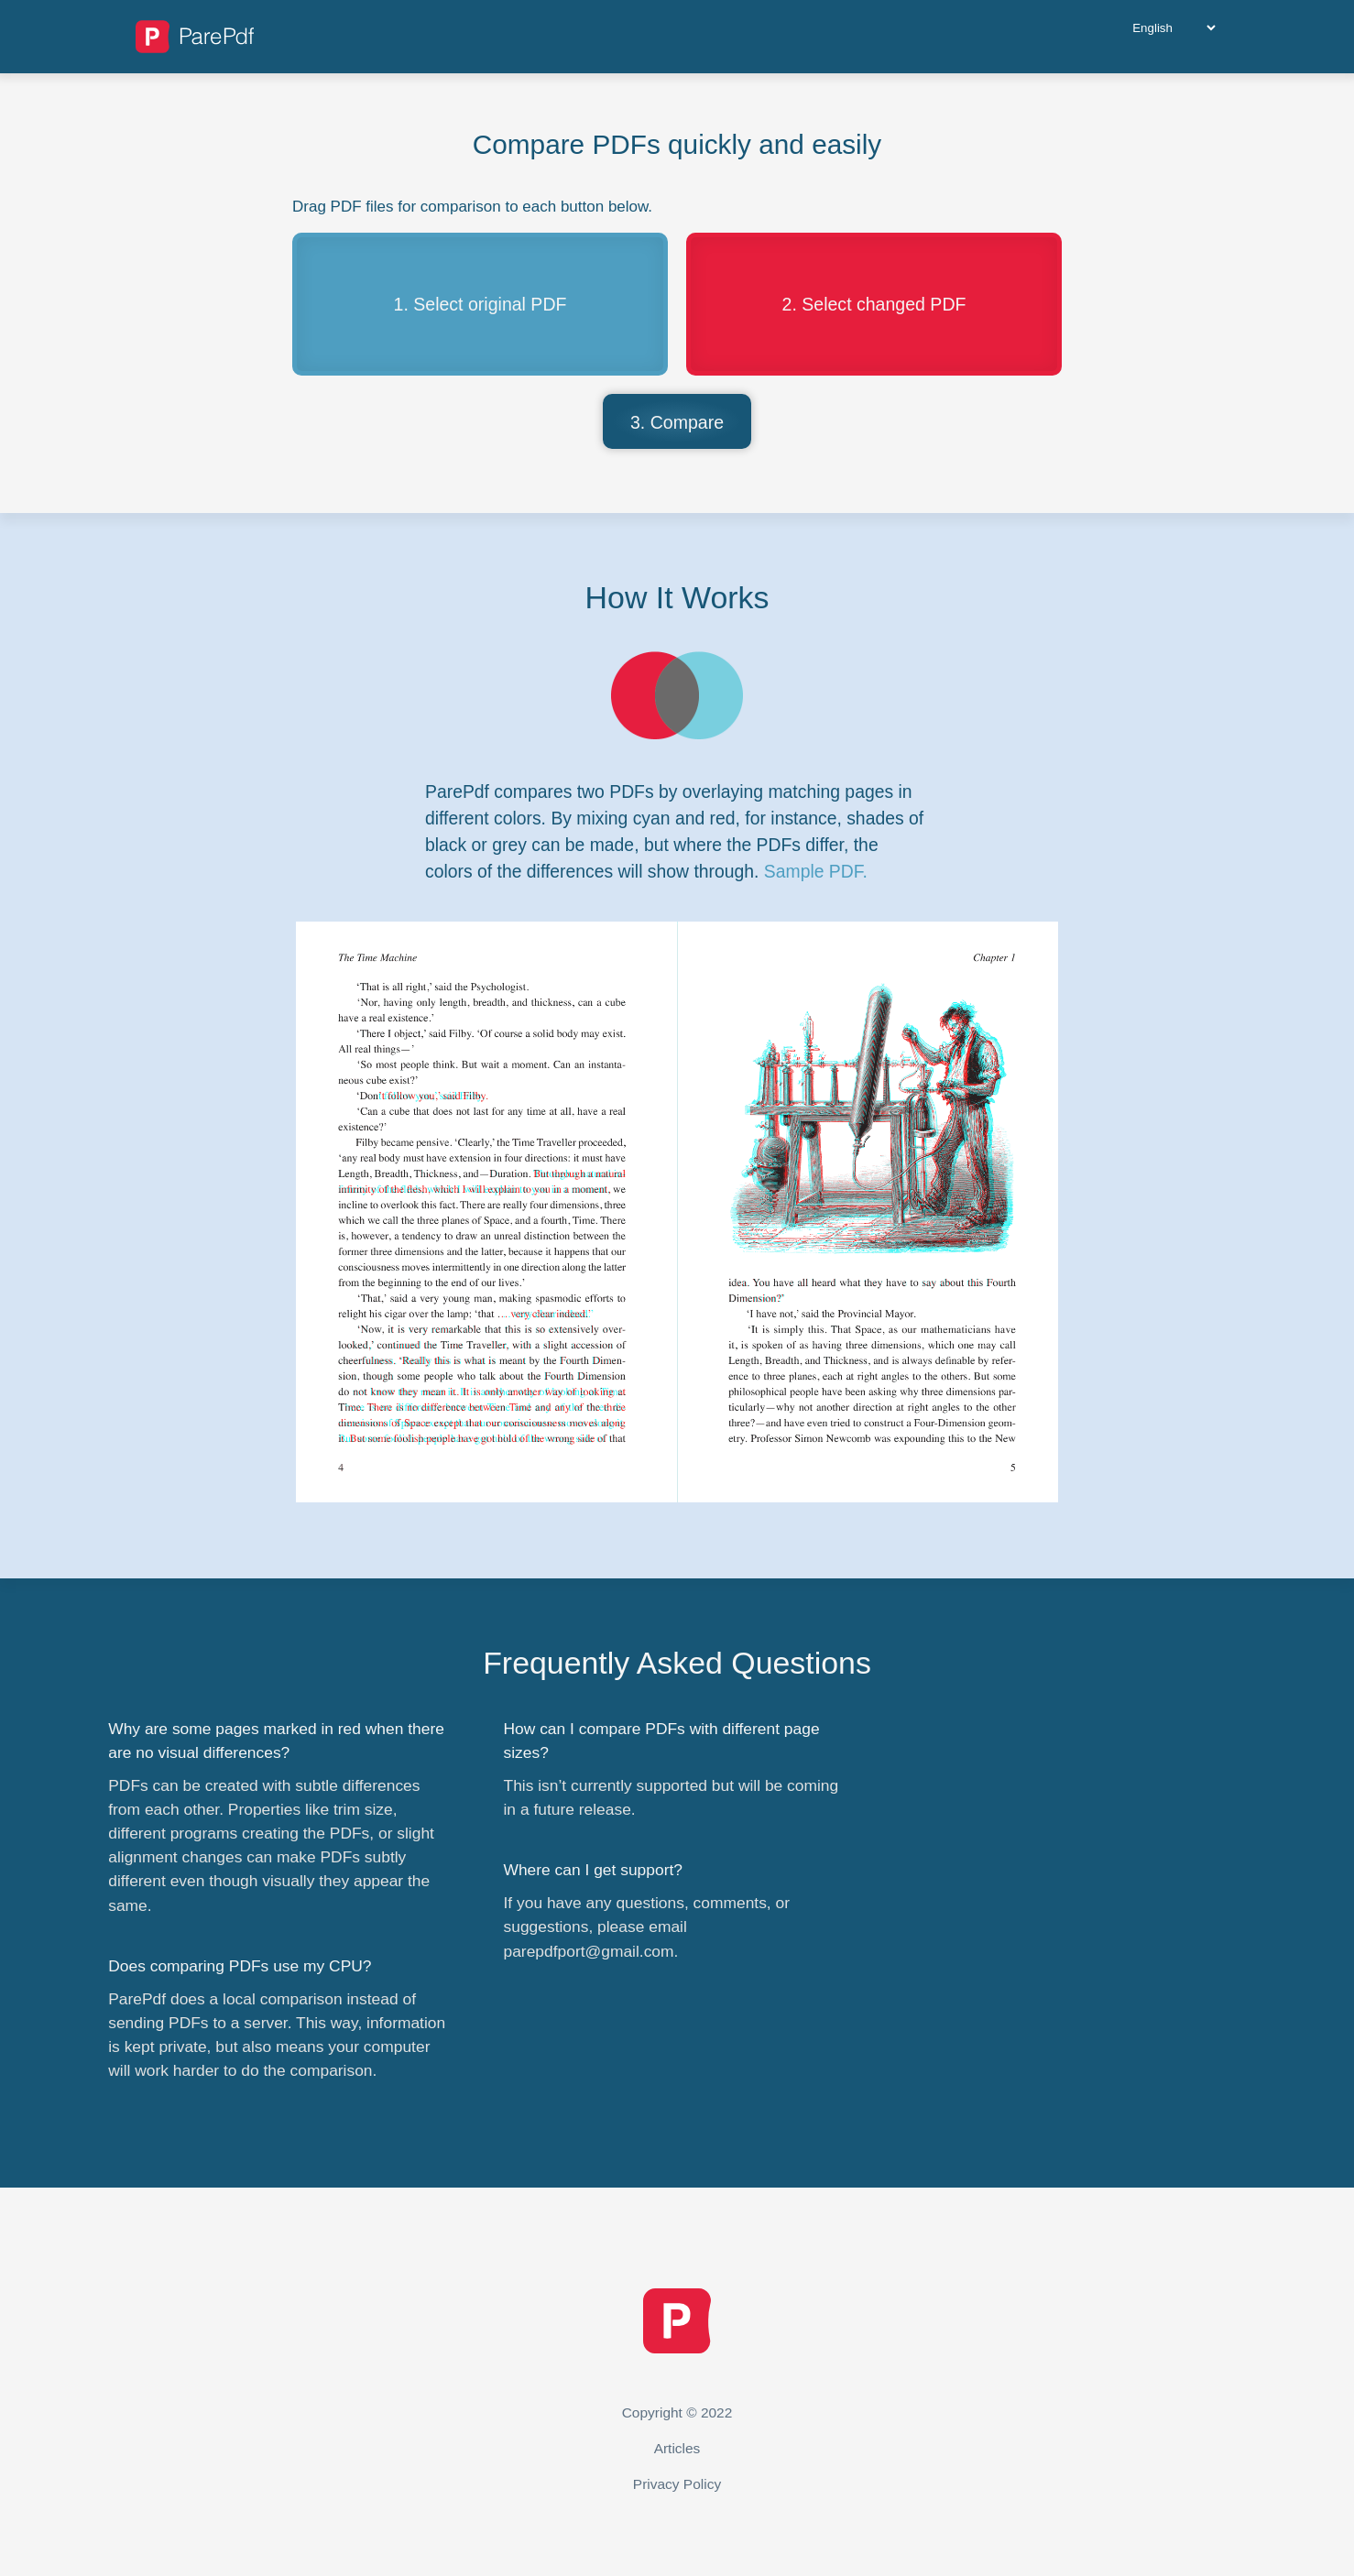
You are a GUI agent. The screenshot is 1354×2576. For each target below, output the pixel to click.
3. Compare (677, 422)
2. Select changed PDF (874, 304)
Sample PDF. (816, 871)
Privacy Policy (677, 2484)
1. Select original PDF (480, 304)
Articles (677, 2448)
